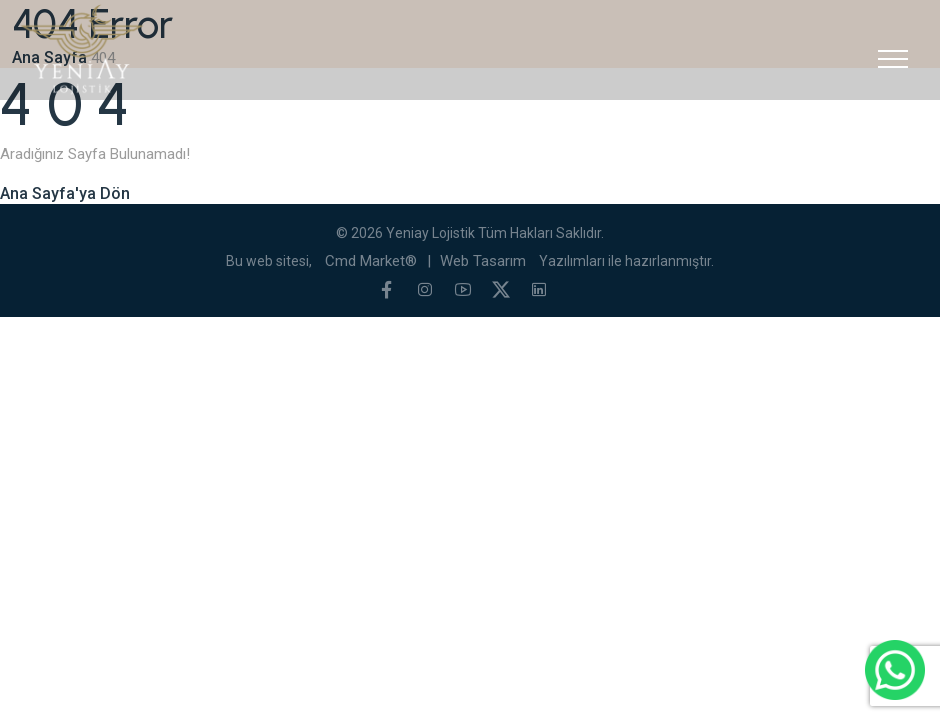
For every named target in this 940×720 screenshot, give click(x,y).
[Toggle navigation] (893, 59)
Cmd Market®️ (371, 261)
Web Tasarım (483, 261)
